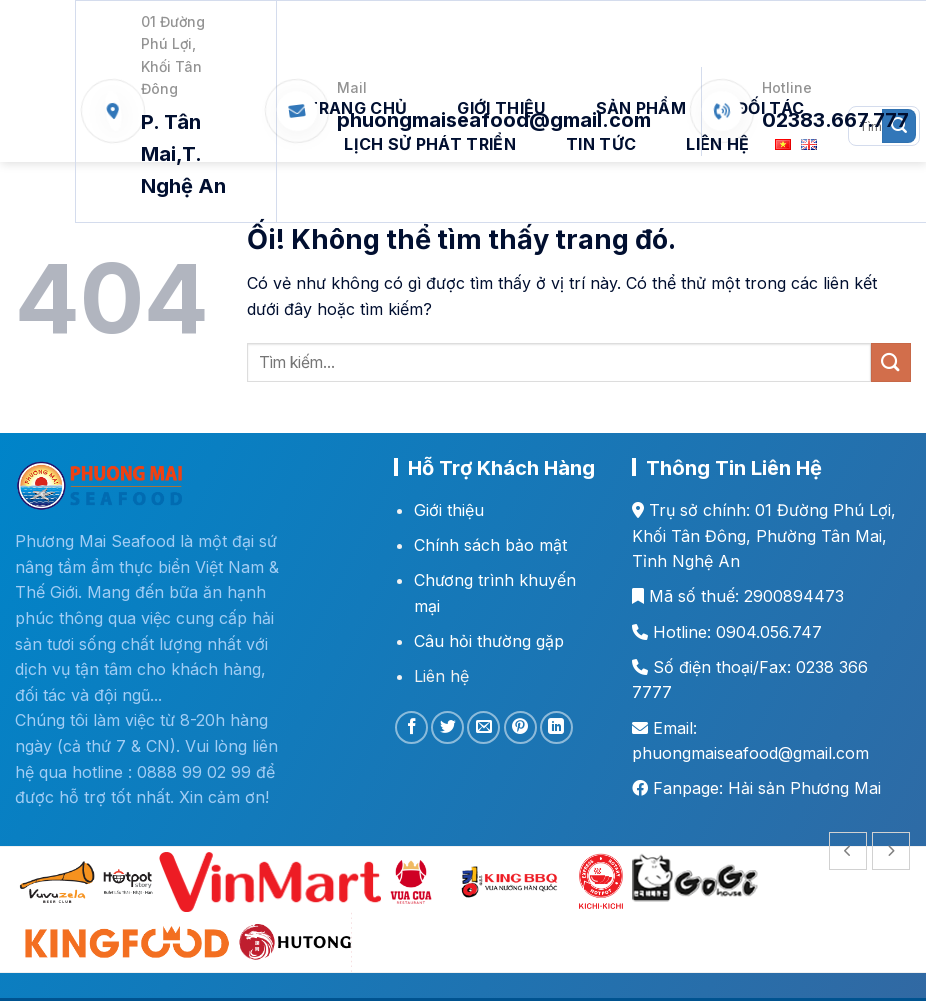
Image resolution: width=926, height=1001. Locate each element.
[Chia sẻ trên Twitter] (447, 727)
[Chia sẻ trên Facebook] (411, 727)
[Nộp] (891, 362)
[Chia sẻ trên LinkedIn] (556, 727)
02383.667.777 (835, 120)
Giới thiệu (449, 510)
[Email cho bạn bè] (483, 727)
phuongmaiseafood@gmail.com (494, 120)
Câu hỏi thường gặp (489, 641)
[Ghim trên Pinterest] (520, 727)
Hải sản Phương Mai (804, 788)
